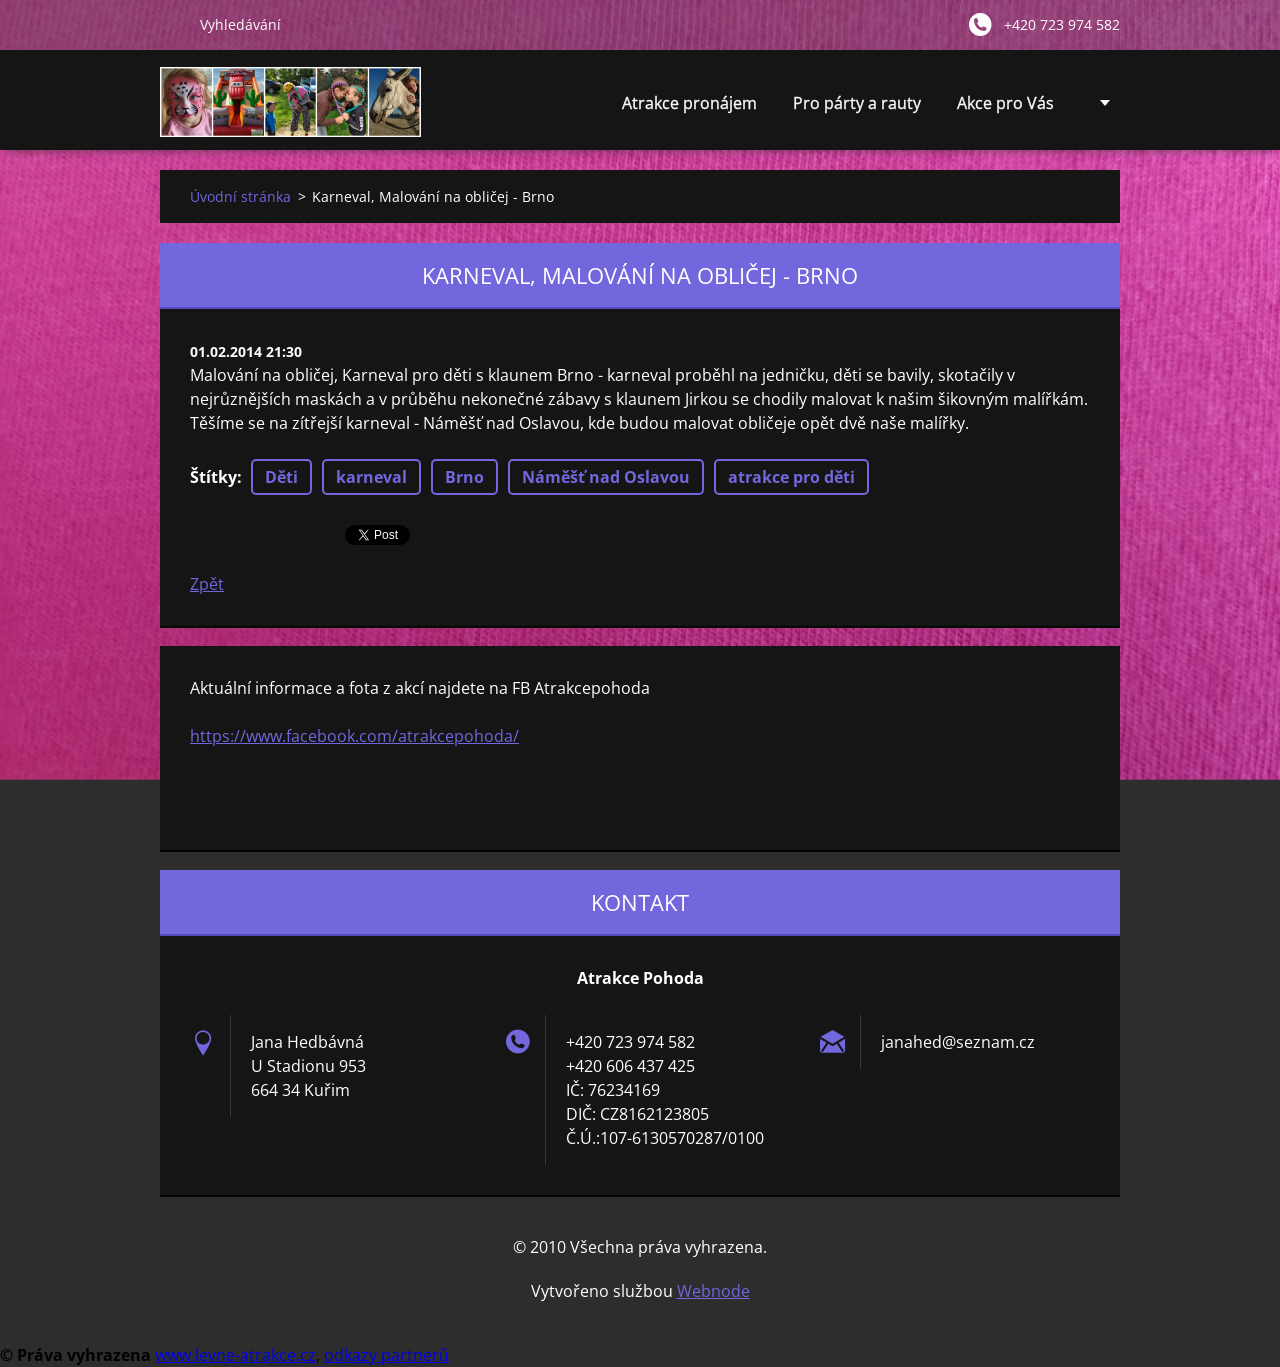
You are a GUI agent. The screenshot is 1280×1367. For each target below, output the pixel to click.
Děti (281, 477)
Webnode (713, 1291)
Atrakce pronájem (689, 108)
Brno (464, 477)
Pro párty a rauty (857, 108)
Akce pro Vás (1005, 108)
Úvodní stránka (240, 196)
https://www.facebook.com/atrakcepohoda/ (354, 736)
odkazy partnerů (386, 1355)
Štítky (213, 477)
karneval (371, 477)
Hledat (172, 24)
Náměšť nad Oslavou (606, 477)
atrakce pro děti (791, 477)
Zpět (207, 584)
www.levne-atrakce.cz (235, 1355)
